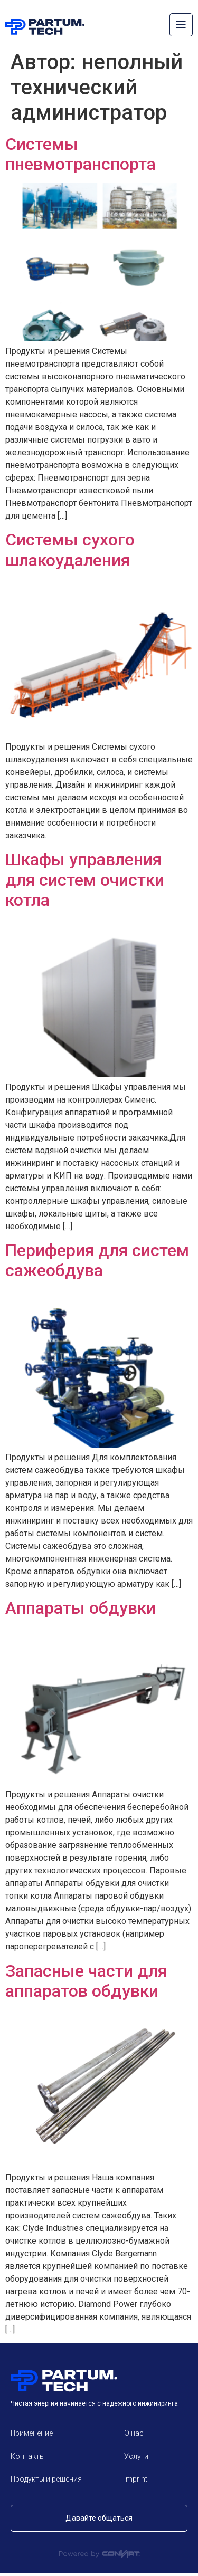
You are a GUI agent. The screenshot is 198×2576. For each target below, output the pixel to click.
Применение (32, 2433)
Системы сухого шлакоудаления (70, 550)
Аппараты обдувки (80, 1608)
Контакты (28, 2456)
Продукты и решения (46, 2479)
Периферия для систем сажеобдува (97, 1260)
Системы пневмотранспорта (80, 154)
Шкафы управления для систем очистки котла (84, 879)
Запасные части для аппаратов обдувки (86, 1981)
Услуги (136, 2456)
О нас (134, 2433)
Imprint (135, 2479)
